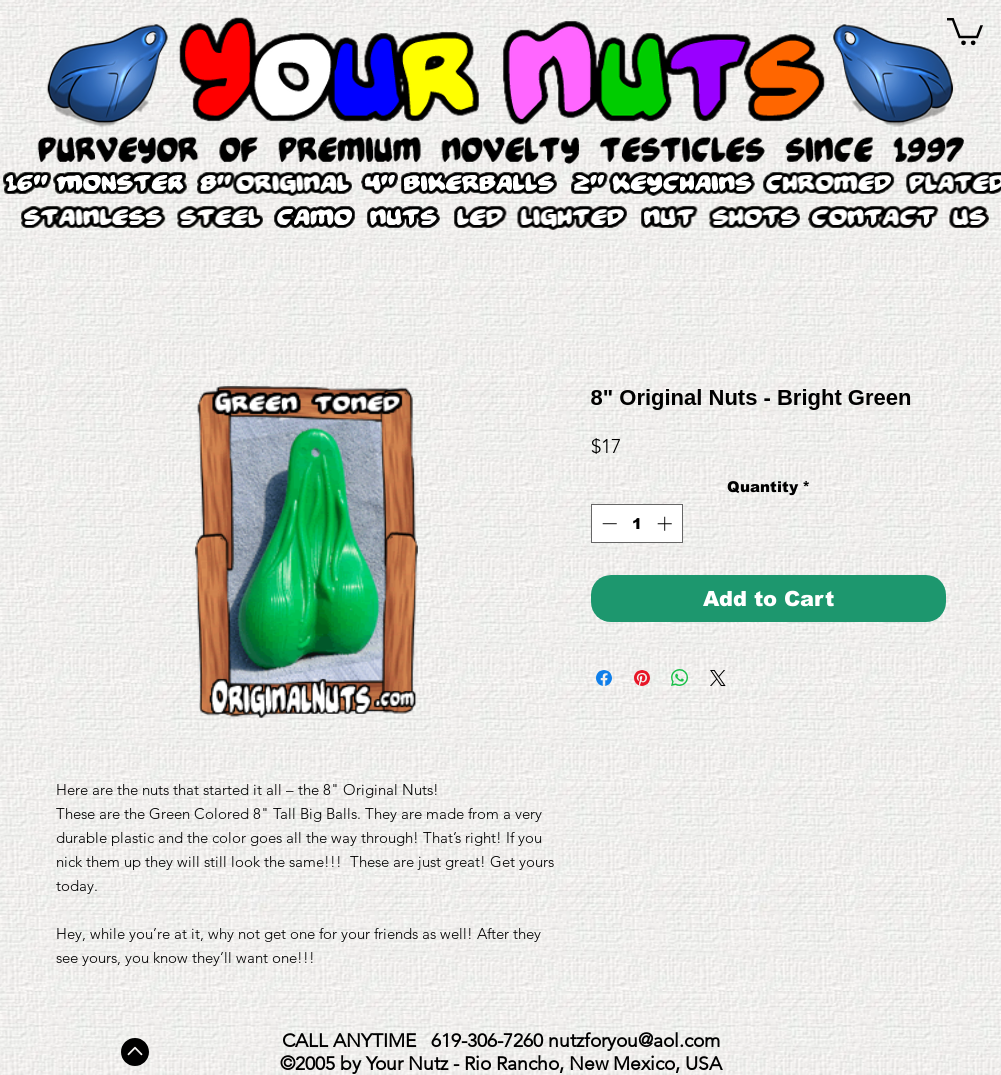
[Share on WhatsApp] (680, 678)
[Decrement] (607, 523)
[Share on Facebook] (604, 678)
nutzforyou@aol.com (634, 1040)
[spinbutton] (636, 523)
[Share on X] (718, 678)
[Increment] (666, 523)
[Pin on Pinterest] (642, 678)
